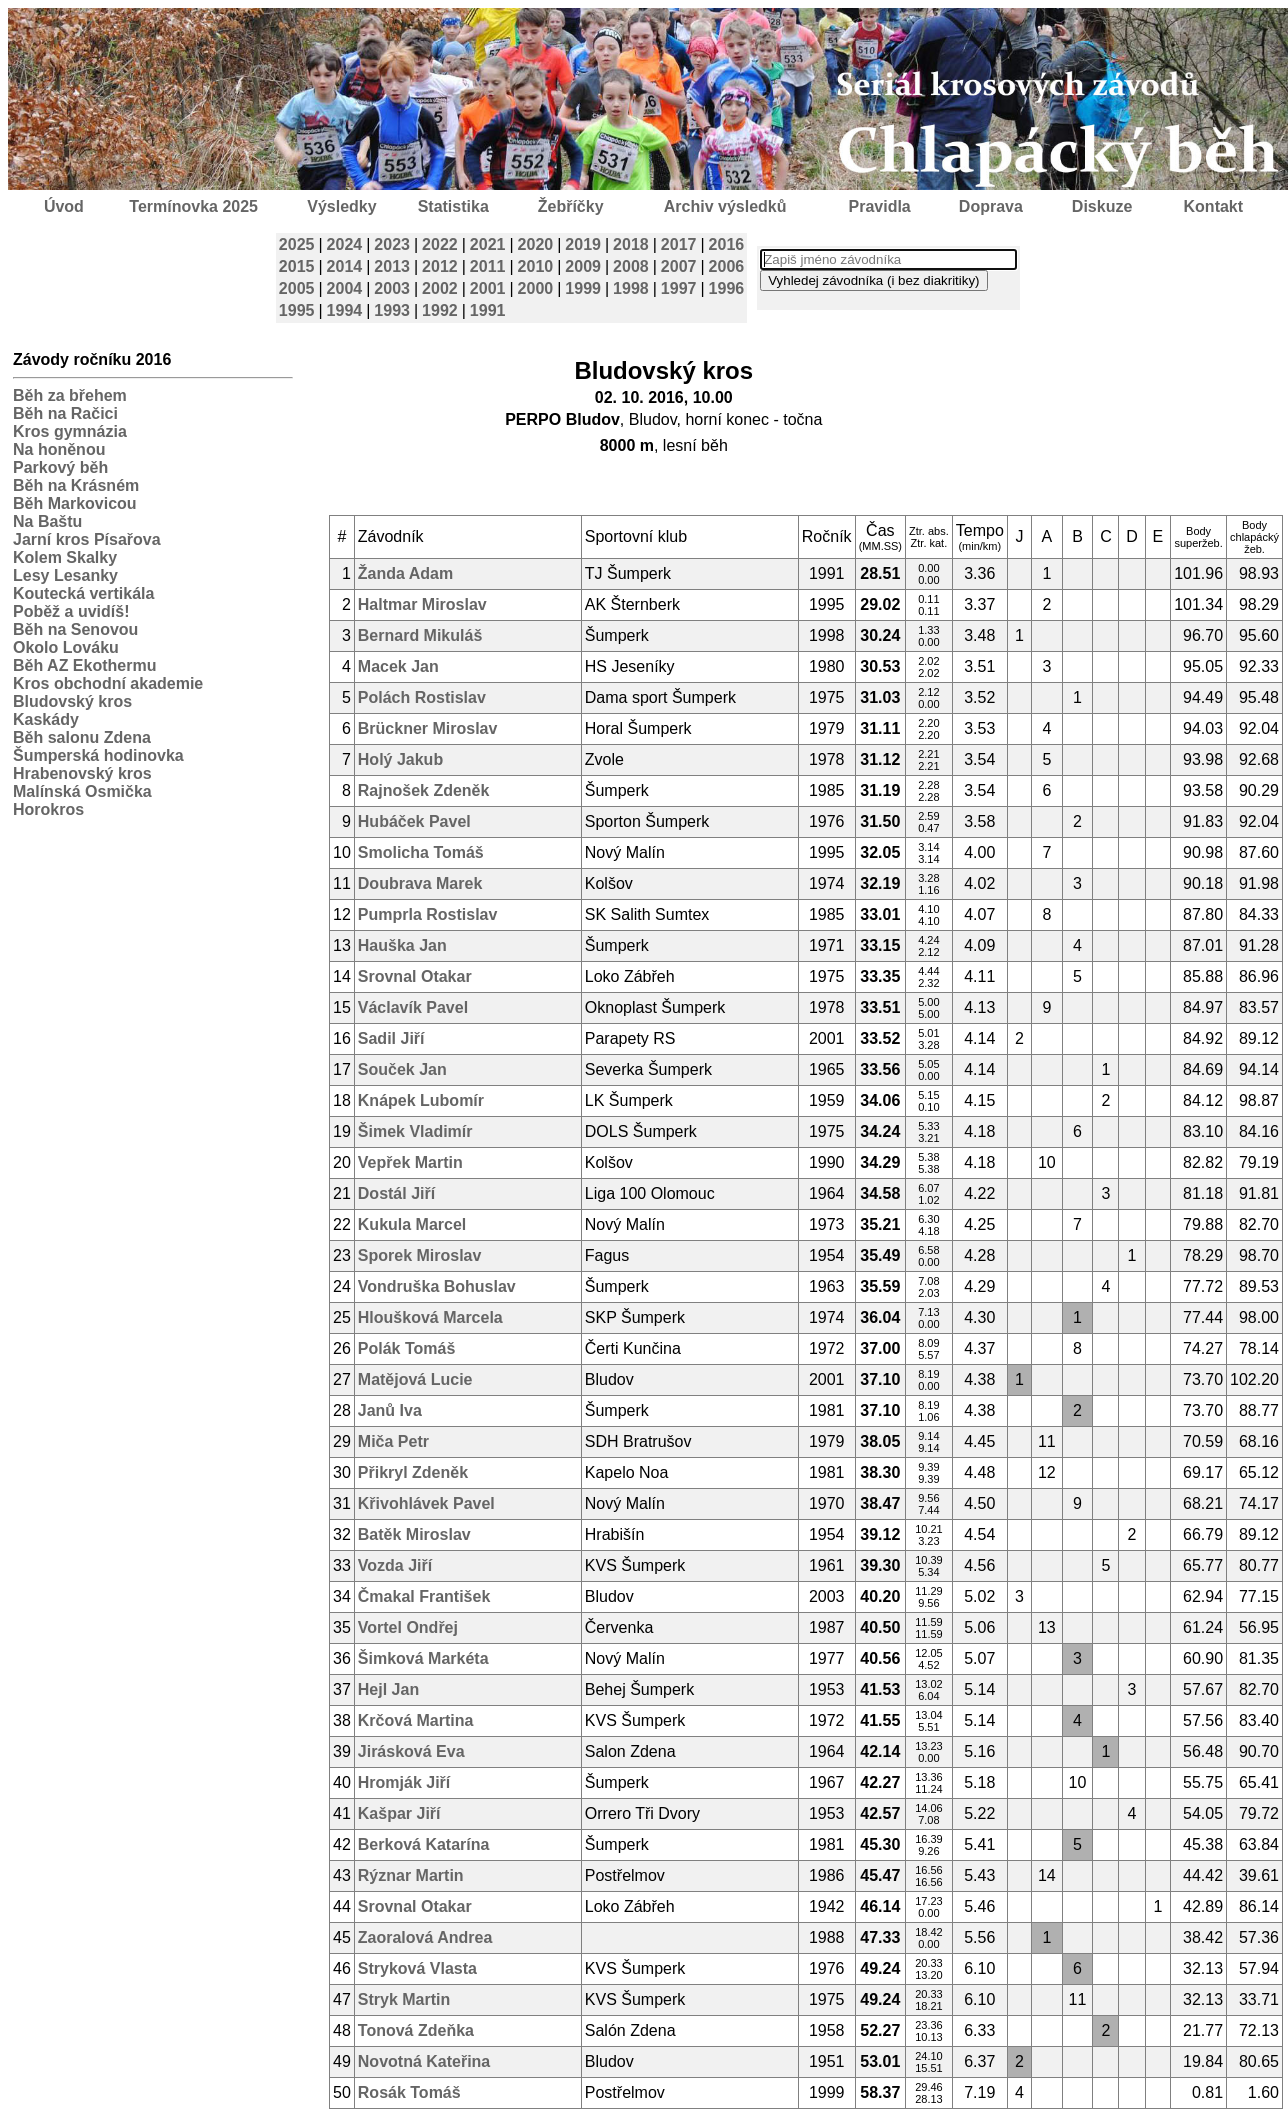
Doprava (991, 206)
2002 (440, 288)
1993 (392, 310)
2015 (297, 266)
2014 (345, 266)
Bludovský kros (72, 701)
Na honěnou (59, 449)
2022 (440, 244)
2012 (440, 266)
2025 (297, 244)
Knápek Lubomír (421, 1100)
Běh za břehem (70, 395)
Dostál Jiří (396, 1193)
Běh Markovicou (75, 503)
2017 (679, 244)
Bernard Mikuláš (420, 635)
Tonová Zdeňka (416, 2030)
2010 (536, 266)
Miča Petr (393, 1441)
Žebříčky (571, 206)
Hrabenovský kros (82, 773)
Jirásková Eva (411, 1751)
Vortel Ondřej (408, 1627)
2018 (631, 244)
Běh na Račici (65, 413)
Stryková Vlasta (417, 1968)
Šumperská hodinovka (98, 755)
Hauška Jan (402, 945)
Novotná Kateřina (424, 2061)
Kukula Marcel (412, 1224)
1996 (727, 288)
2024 (345, 244)
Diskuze (1102, 206)
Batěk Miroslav (414, 1534)
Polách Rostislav (422, 697)
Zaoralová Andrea (425, 1937)
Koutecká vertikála (83, 593)
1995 (297, 310)
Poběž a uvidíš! (71, 611)
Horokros (48, 809)
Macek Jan (398, 666)
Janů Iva (390, 1410)
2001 (488, 288)
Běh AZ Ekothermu (84, 665)
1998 (631, 288)
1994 (345, 310)
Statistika (453, 206)
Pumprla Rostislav (428, 914)
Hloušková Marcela (430, 1317)
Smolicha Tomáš (421, 852)
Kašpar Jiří (399, 1813)
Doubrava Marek (420, 883)
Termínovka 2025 (193, 206)
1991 (488, 310)
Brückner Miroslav (428, 728)
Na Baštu (47, 521)
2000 (536, 288)
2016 (727, 244)
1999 (583, 288)
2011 (488, 266)
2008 (631, 266)
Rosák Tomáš (409, 2092)
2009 (583, 266)
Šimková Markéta (423, 1658)
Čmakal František (424, 1596)
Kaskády (46, 719)
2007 (679, 266)
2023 (392, 244)
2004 (345, 288)
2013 (392, 266)
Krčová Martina (416, 1720)
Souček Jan (402, 1069)
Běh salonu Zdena (82, 737)
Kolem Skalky (65, 557)
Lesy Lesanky (65, 575)
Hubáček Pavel (414, 821)
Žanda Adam (405, 573)
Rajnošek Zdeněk (424, 790)
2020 (536, 244)
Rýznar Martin (411, 1875)
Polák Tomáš (407, 1348)
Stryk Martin (404, 1999)
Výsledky (341, 206)
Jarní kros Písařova (87, 539)
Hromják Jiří (404, 1782)
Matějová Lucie (415, 1379)
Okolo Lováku (66, 647)
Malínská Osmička (82, 791)
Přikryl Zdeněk (413, 1472)
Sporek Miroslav (420, 1255)
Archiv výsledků (725, 206)
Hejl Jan (388, 1689)
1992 (440, 310)
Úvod (64, 206)
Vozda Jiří (395, 1565)
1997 (679, 288)
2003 (392, 288)
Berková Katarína (424, 1844)
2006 (727, 266)
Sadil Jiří (391, 1038)
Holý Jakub (400, 759)
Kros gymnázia (70, 431)
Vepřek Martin (410, 1162)
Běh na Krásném (76, 485)
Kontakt (1214, 206)
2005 (297, 288)
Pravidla (879, 206)
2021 (488, 244)
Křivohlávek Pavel (426, 1503)
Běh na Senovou (75, 629)
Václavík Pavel (413, 1007)
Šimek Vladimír (415, 1131)
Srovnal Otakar (415, 976)
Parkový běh (60, 467)
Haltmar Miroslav (422, 604)
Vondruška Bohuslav (437, 1286)
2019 (583, 244)
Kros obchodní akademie (108, 683)
